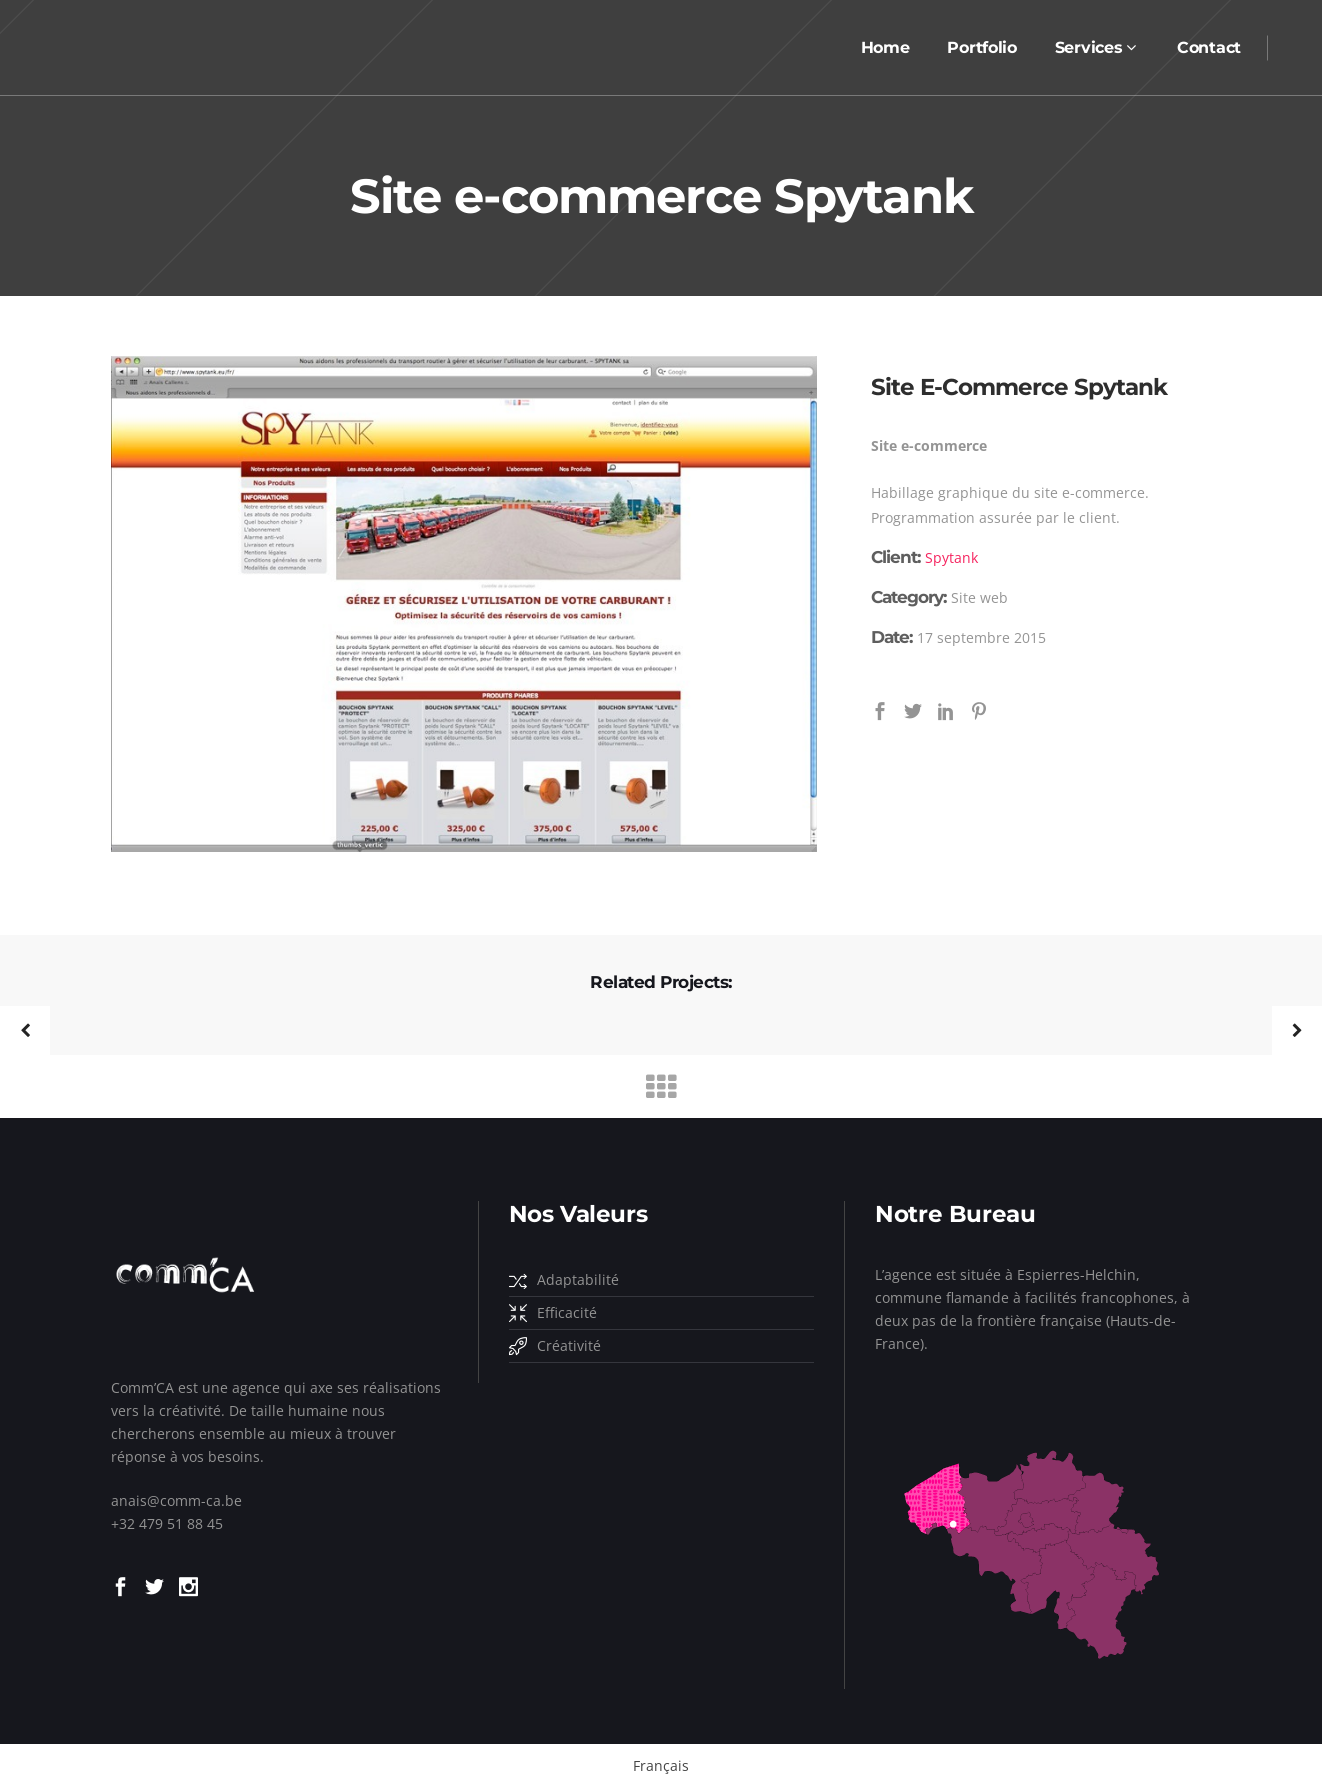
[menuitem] (661, 1766)
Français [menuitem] (661, 1765)
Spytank (951, 557)
